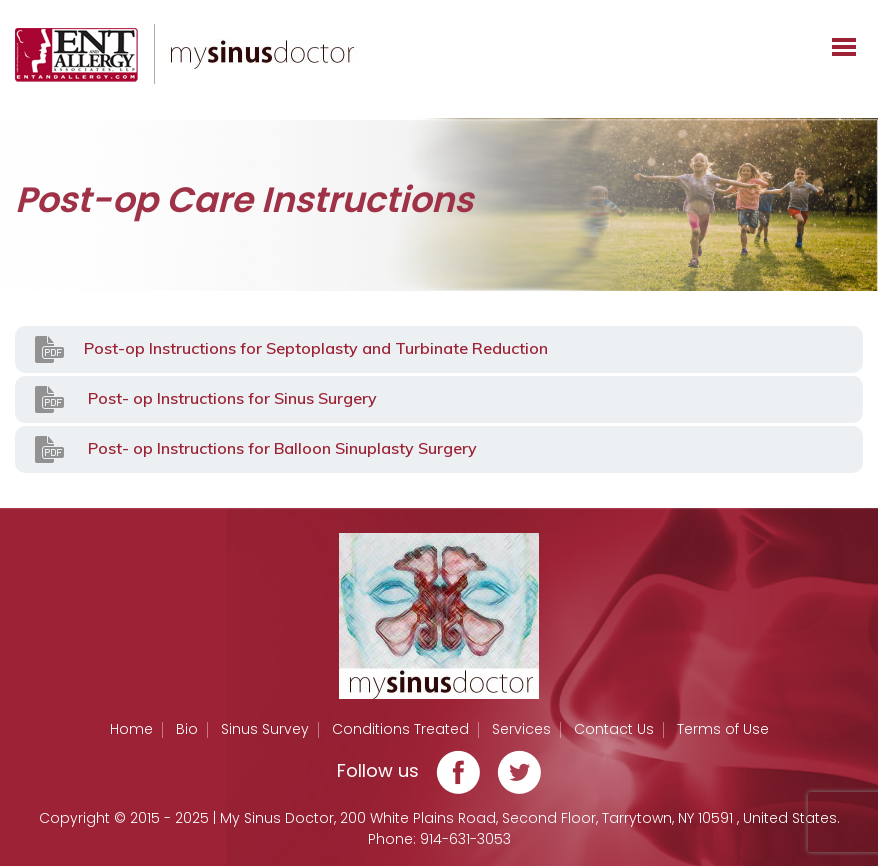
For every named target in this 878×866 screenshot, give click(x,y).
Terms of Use (723, 729)
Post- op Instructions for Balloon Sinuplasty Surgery (256, 449)
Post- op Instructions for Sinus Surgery (206, 399)
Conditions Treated (400, 729)
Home (131, 729)
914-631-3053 (465, 839)
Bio (187, 729)
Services (521, 729)
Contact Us (614, 729)
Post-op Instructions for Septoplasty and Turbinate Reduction (291, 349)
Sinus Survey (265, 729)
